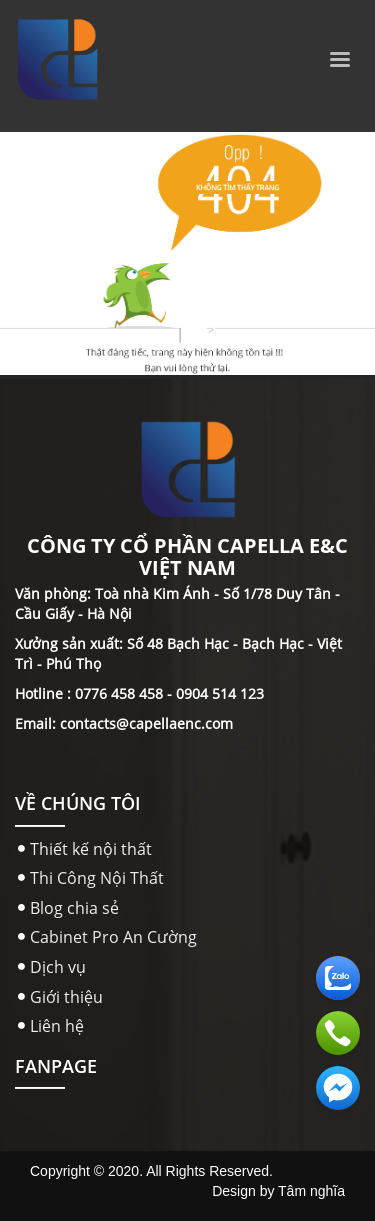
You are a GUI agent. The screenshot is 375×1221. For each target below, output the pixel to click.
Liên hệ (57, 1026)
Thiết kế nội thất (91, 849)
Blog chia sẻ (74, 908)
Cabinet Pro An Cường (113, 937)
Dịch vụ (58, 967)
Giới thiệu (66, 997)
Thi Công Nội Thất (97, 878)
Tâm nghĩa (311, 1191)
